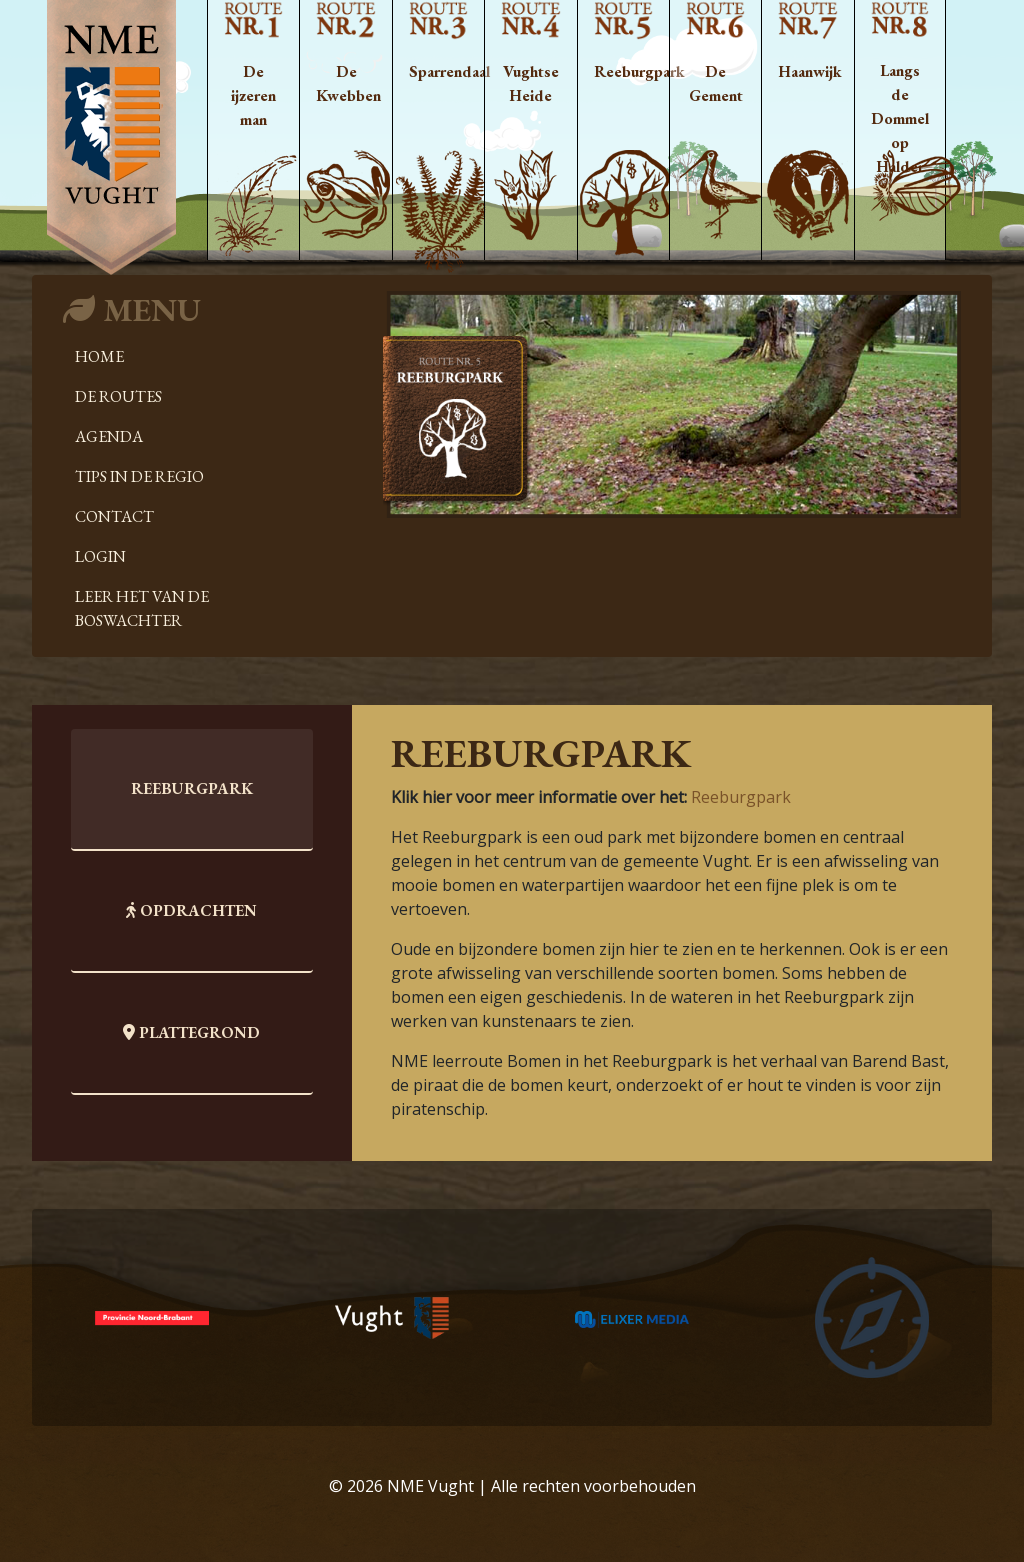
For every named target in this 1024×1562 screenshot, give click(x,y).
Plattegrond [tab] (191, 1032)
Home (99, 356)
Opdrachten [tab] (191, 910)
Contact (114, 516)
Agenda (109, 436)
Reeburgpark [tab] (192, 788)
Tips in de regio (139, 476)
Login (100, 556)
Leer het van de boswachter (142, 608)
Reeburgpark (741, 797)
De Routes (118, 396)
